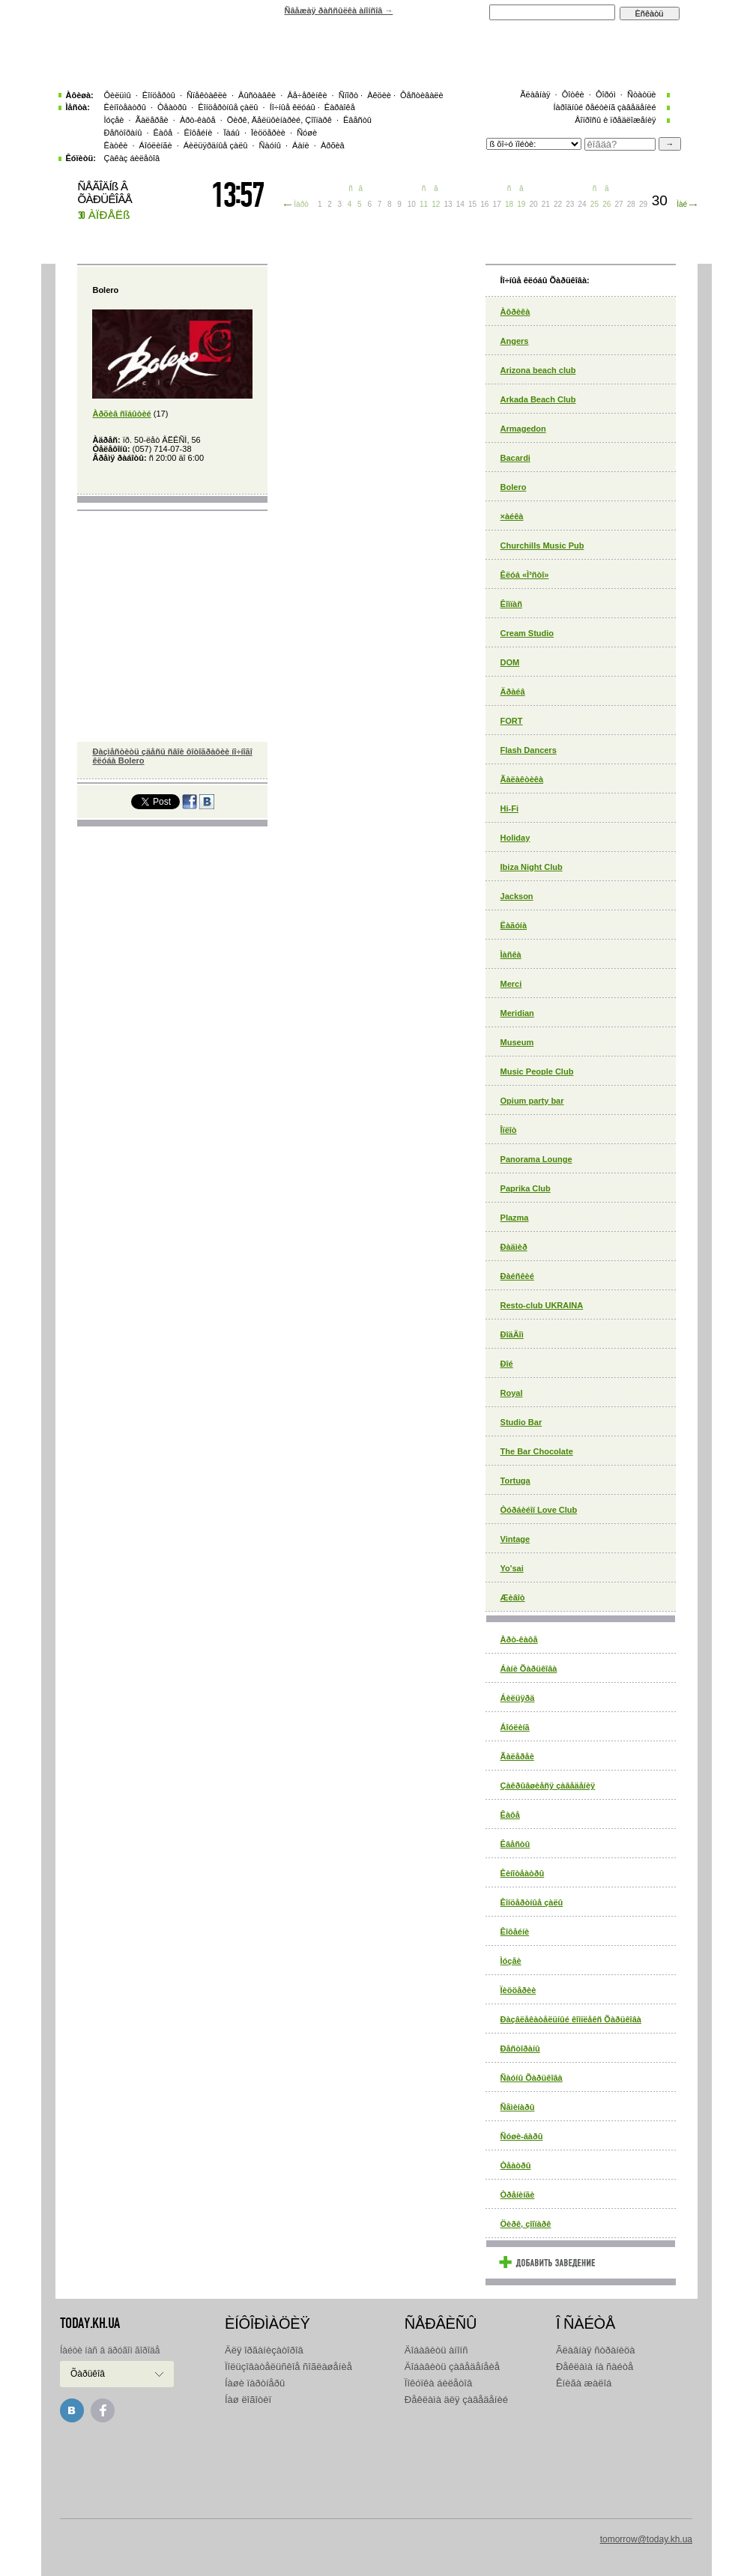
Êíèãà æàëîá (583, 2383)
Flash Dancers (529, 750)
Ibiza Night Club (532, 866)
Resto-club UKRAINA (542, 1305)
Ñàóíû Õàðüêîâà (532, 2077)
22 (558, 204)
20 (533, 204)
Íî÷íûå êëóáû (292, 107)
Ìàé (682, 204)
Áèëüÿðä (518, 1697)
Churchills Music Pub (542, 545)
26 (606, 204)
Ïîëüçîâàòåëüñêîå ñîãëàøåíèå (288, 2366)
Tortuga (515, 1480)
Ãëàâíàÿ (535, 94)
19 (521, 204)
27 (618, 204)
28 (631, 204)
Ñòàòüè (641, 94)
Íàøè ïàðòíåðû (255, 2383)
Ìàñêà (511, 954)
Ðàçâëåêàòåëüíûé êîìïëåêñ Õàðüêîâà (571, 2019)
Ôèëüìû (117, 95)
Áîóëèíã (515, 1727)
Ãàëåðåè (517, 1756)
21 (546, 204)
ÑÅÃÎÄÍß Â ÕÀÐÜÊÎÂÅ (105, 193)
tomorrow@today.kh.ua (646, 2539)
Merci (511, 983)
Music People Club (537, 1071)
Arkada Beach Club (538, 399)
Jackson (517, 896)
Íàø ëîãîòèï (248, 2399)
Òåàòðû (516, 2165)
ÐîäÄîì (512, 1334)
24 (582, 204)
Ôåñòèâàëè (422, 95)
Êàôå (510, 1814)
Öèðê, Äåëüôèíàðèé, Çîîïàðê (279, 119)
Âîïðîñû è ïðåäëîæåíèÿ (615, 119)
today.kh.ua (90, 2323)
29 (643, 204)
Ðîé (507, 1363)
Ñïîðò (348, 95)
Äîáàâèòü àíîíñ (436, 2350)
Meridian (517, 1013)
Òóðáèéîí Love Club (539, 1509)
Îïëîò (509, 1129)
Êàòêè (116, 145)
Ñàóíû (270, 145)
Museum (517, 1042)
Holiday (515, 837)
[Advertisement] (376, 2467)
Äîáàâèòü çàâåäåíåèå (452, 2366)
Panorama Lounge (536, 1159)
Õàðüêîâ (87, 2373)
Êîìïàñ (511, 603)
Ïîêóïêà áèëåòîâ (438, 2383)
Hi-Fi (509, 808)
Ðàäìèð (514, 1246)
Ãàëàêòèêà (522, 779)
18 (509, 204)
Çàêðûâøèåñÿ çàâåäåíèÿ (548, 1785)
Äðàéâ (513, 691)
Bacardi (515, 457)
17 (497, 204)
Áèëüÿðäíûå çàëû (216, 145)
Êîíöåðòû (158, 95)
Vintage (515, 1539)
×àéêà (512, 516)
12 (436, 204)
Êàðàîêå (339, 107)
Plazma (515, 1217)
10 (412, 204)
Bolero (514, 487)
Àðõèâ (333, 145)
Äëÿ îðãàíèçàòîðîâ (264, 2350)
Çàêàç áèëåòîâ (132, 158)
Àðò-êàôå (519, 1639)
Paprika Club (526, 1188)
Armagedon (523, 428)
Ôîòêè (573, 94)
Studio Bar (521, 1422)
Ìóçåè (511, 1960)
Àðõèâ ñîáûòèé (121, 413)
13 (448, 204)
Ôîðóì (606, 94)
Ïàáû (231, 132)
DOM (510, 662)
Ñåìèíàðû (518, 2106)
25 (594, 204)
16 (484, 204)
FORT (512, 720)
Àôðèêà (515, 311)
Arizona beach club (538, 370)
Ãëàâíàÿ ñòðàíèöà (595, 2350)
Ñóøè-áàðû (522, 2136)
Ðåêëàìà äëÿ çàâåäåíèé (456, 2399)
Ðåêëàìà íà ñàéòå (594, 2366)
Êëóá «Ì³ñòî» (525, 574)
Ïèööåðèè (518, 1990)
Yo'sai (512, 1568)
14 (460, 204)
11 (424, 204)
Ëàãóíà (514, 925)
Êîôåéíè (515, 1931)
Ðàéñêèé (517, 1276)
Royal (512, 1392)
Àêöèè (379, 95)
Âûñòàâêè (257, 95)
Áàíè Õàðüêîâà (529, 1668)
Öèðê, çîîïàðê (526, 2223)
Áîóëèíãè (155, 145)
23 (570, 204)
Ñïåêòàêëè (207, 95)
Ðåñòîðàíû (520, 2048)
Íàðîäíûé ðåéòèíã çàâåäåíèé (604, 107)
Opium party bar (532, 1100)
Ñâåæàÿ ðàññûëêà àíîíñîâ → (339, 10)
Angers (515, 340)
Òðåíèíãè (518, 2194)
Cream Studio (527, 633)
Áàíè (300, 145)
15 (472, 204)
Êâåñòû (515, 1843)
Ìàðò (301, 204)
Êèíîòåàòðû (523, 1873)
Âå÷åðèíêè (307, 95)
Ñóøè (307, 132)
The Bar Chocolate (537, 1451)
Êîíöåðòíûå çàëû (532, 1902)
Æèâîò (513, 1597)
